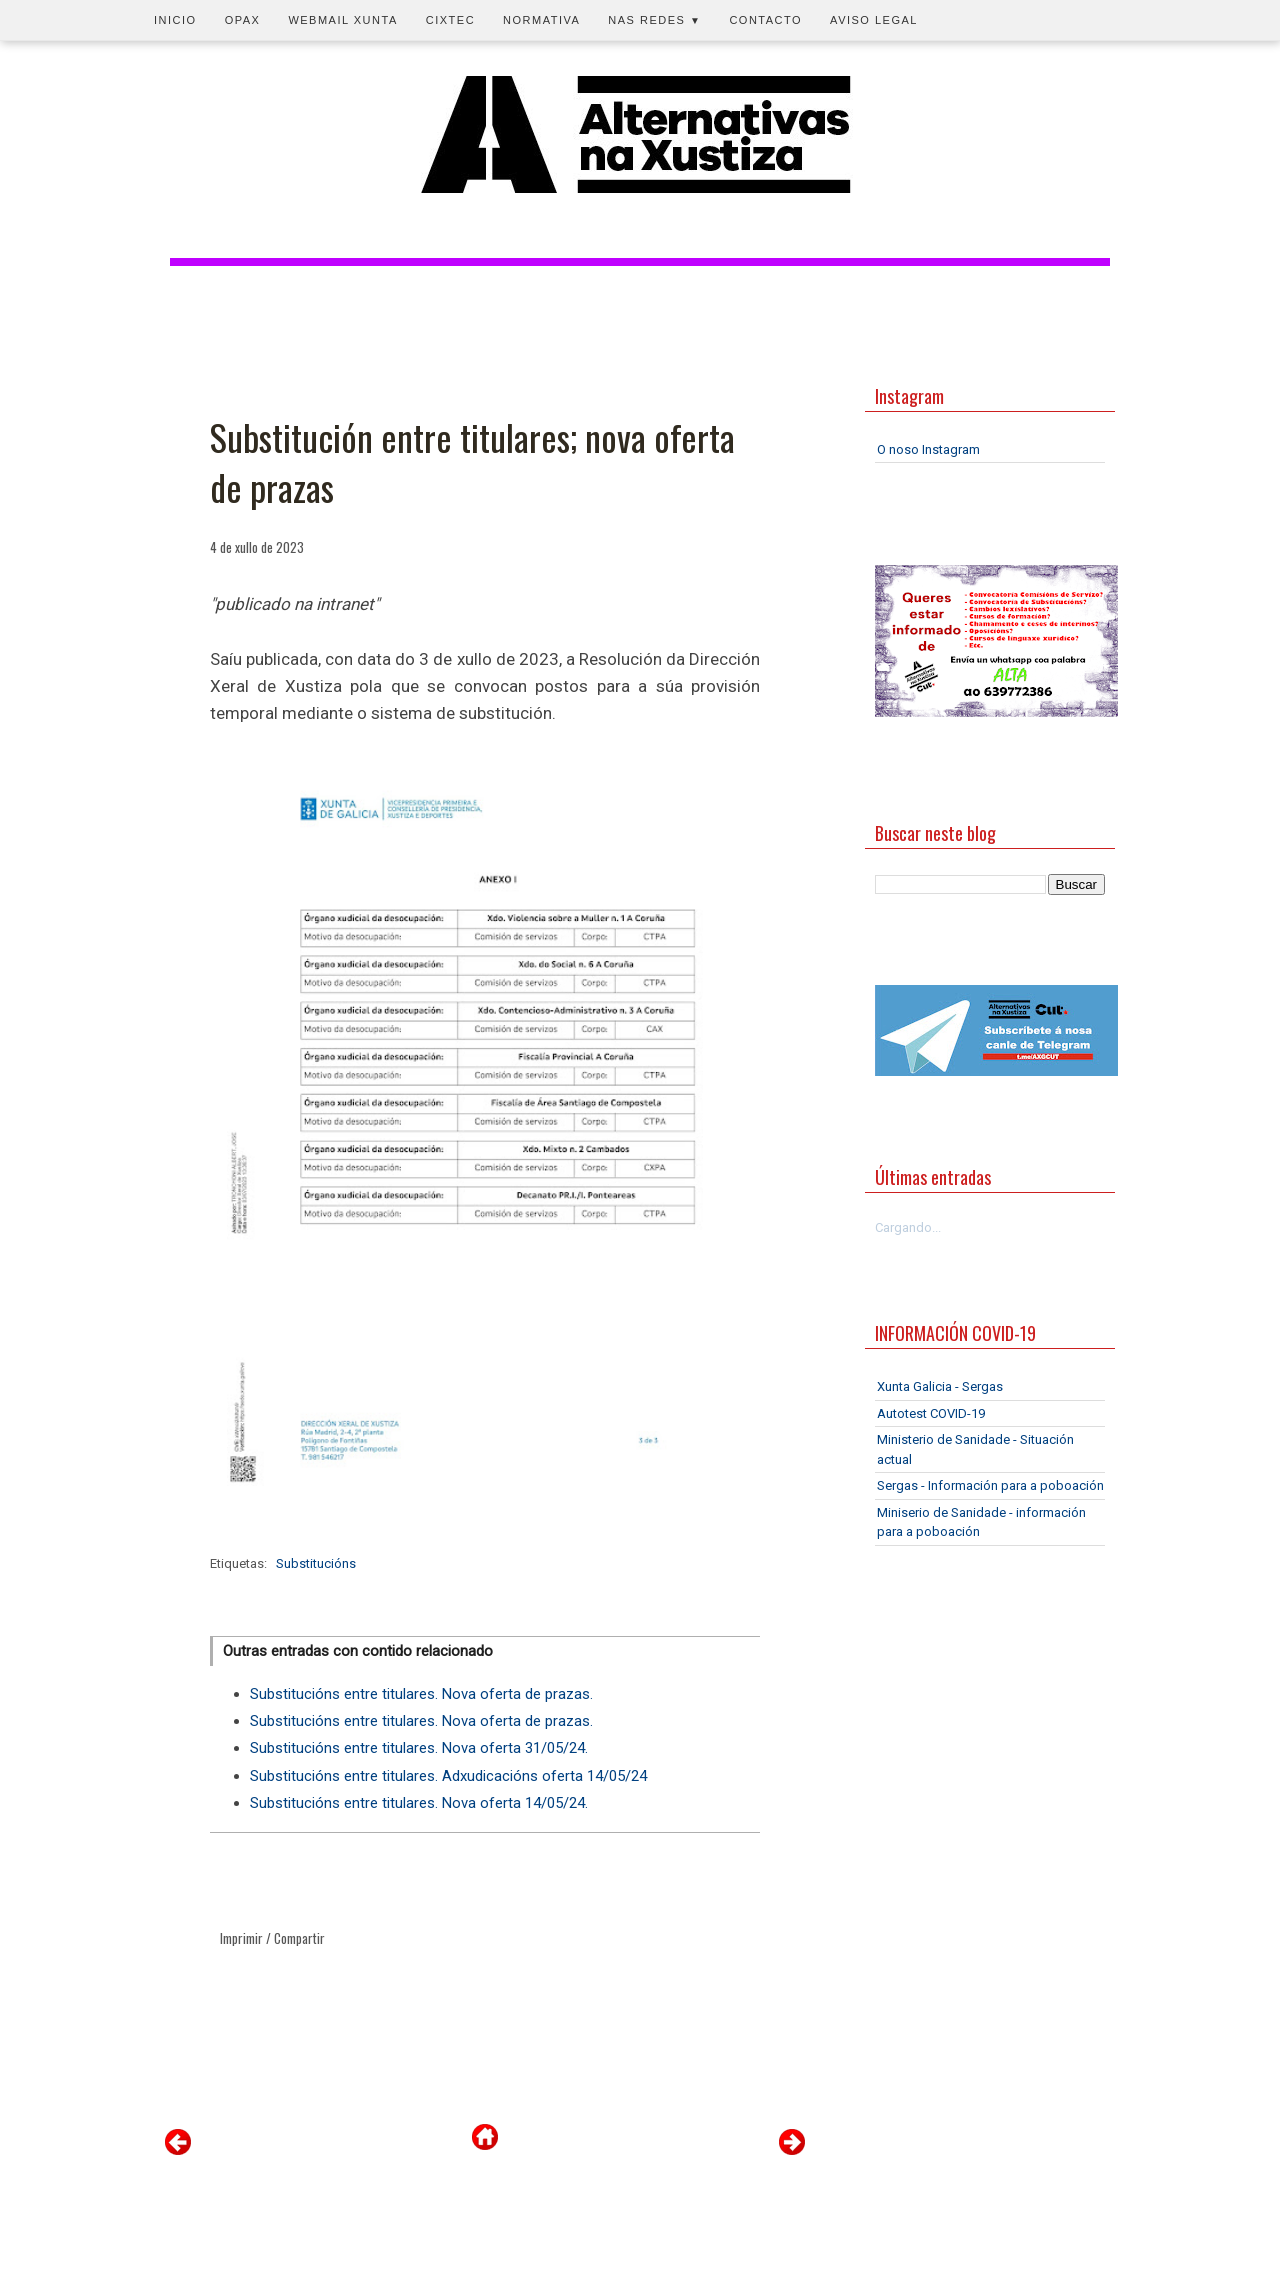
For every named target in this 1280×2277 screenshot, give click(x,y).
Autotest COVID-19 (931, 1413)
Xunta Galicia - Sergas (940, 1386)
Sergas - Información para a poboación (990, 1485)
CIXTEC (450, 20)
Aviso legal (874, 20)
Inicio (175, 20)
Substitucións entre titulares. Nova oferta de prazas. (421, 1694)
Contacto (765, 20)
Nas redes (654, 20)
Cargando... (908, 1227)
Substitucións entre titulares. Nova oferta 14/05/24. (419, 1803)
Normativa (541, 20)
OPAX (243, 20)
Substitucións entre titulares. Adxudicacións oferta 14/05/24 (448, 1776)
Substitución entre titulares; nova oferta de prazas (472, 462)
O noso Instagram (928, 449)
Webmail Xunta (342, 20)
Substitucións (316, 1563)
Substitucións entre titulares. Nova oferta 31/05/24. (419, 1748)
